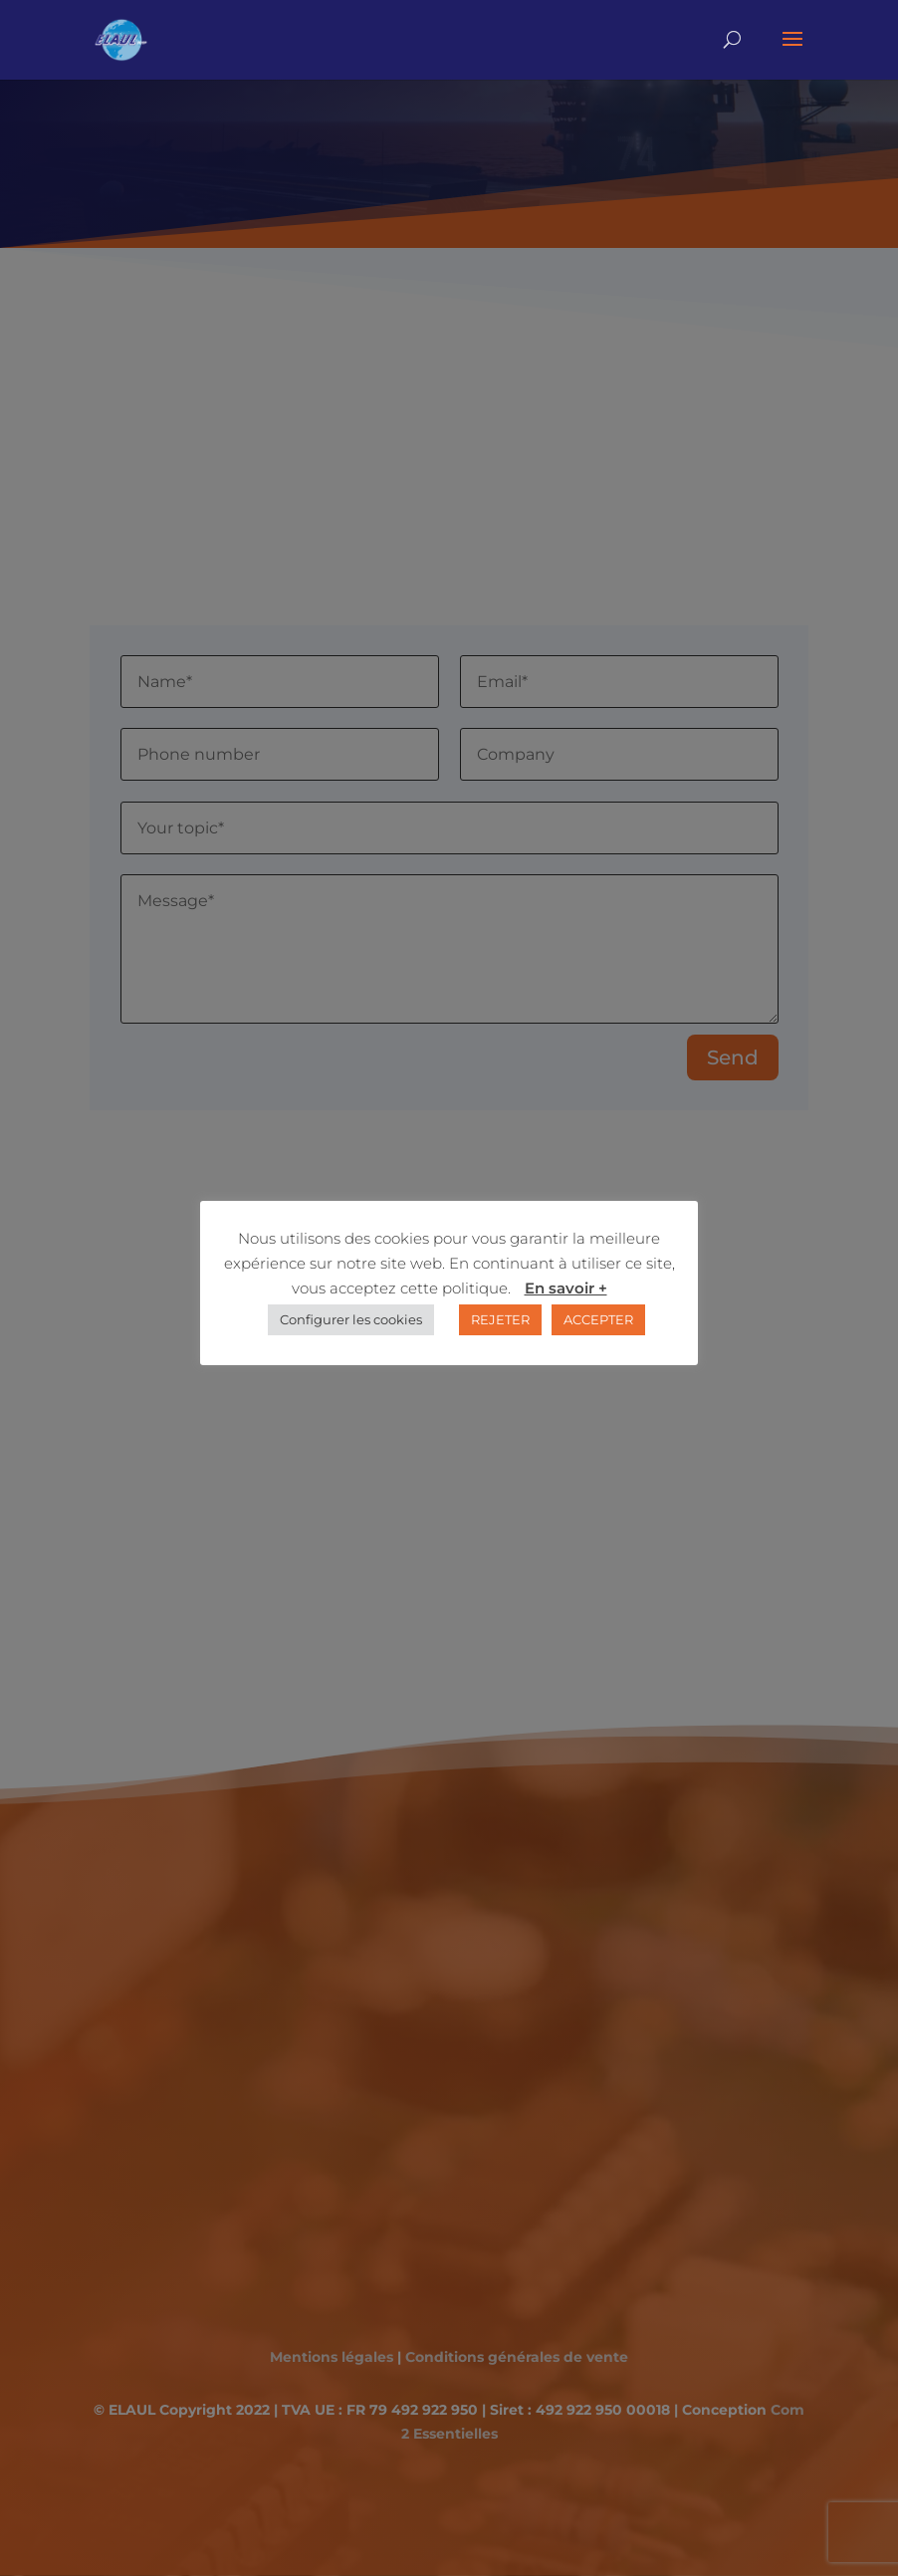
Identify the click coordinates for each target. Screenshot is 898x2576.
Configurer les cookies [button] (351, 1319)
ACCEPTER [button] (598, 1319)
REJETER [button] (500, 1319)
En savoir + (566, 1288)
